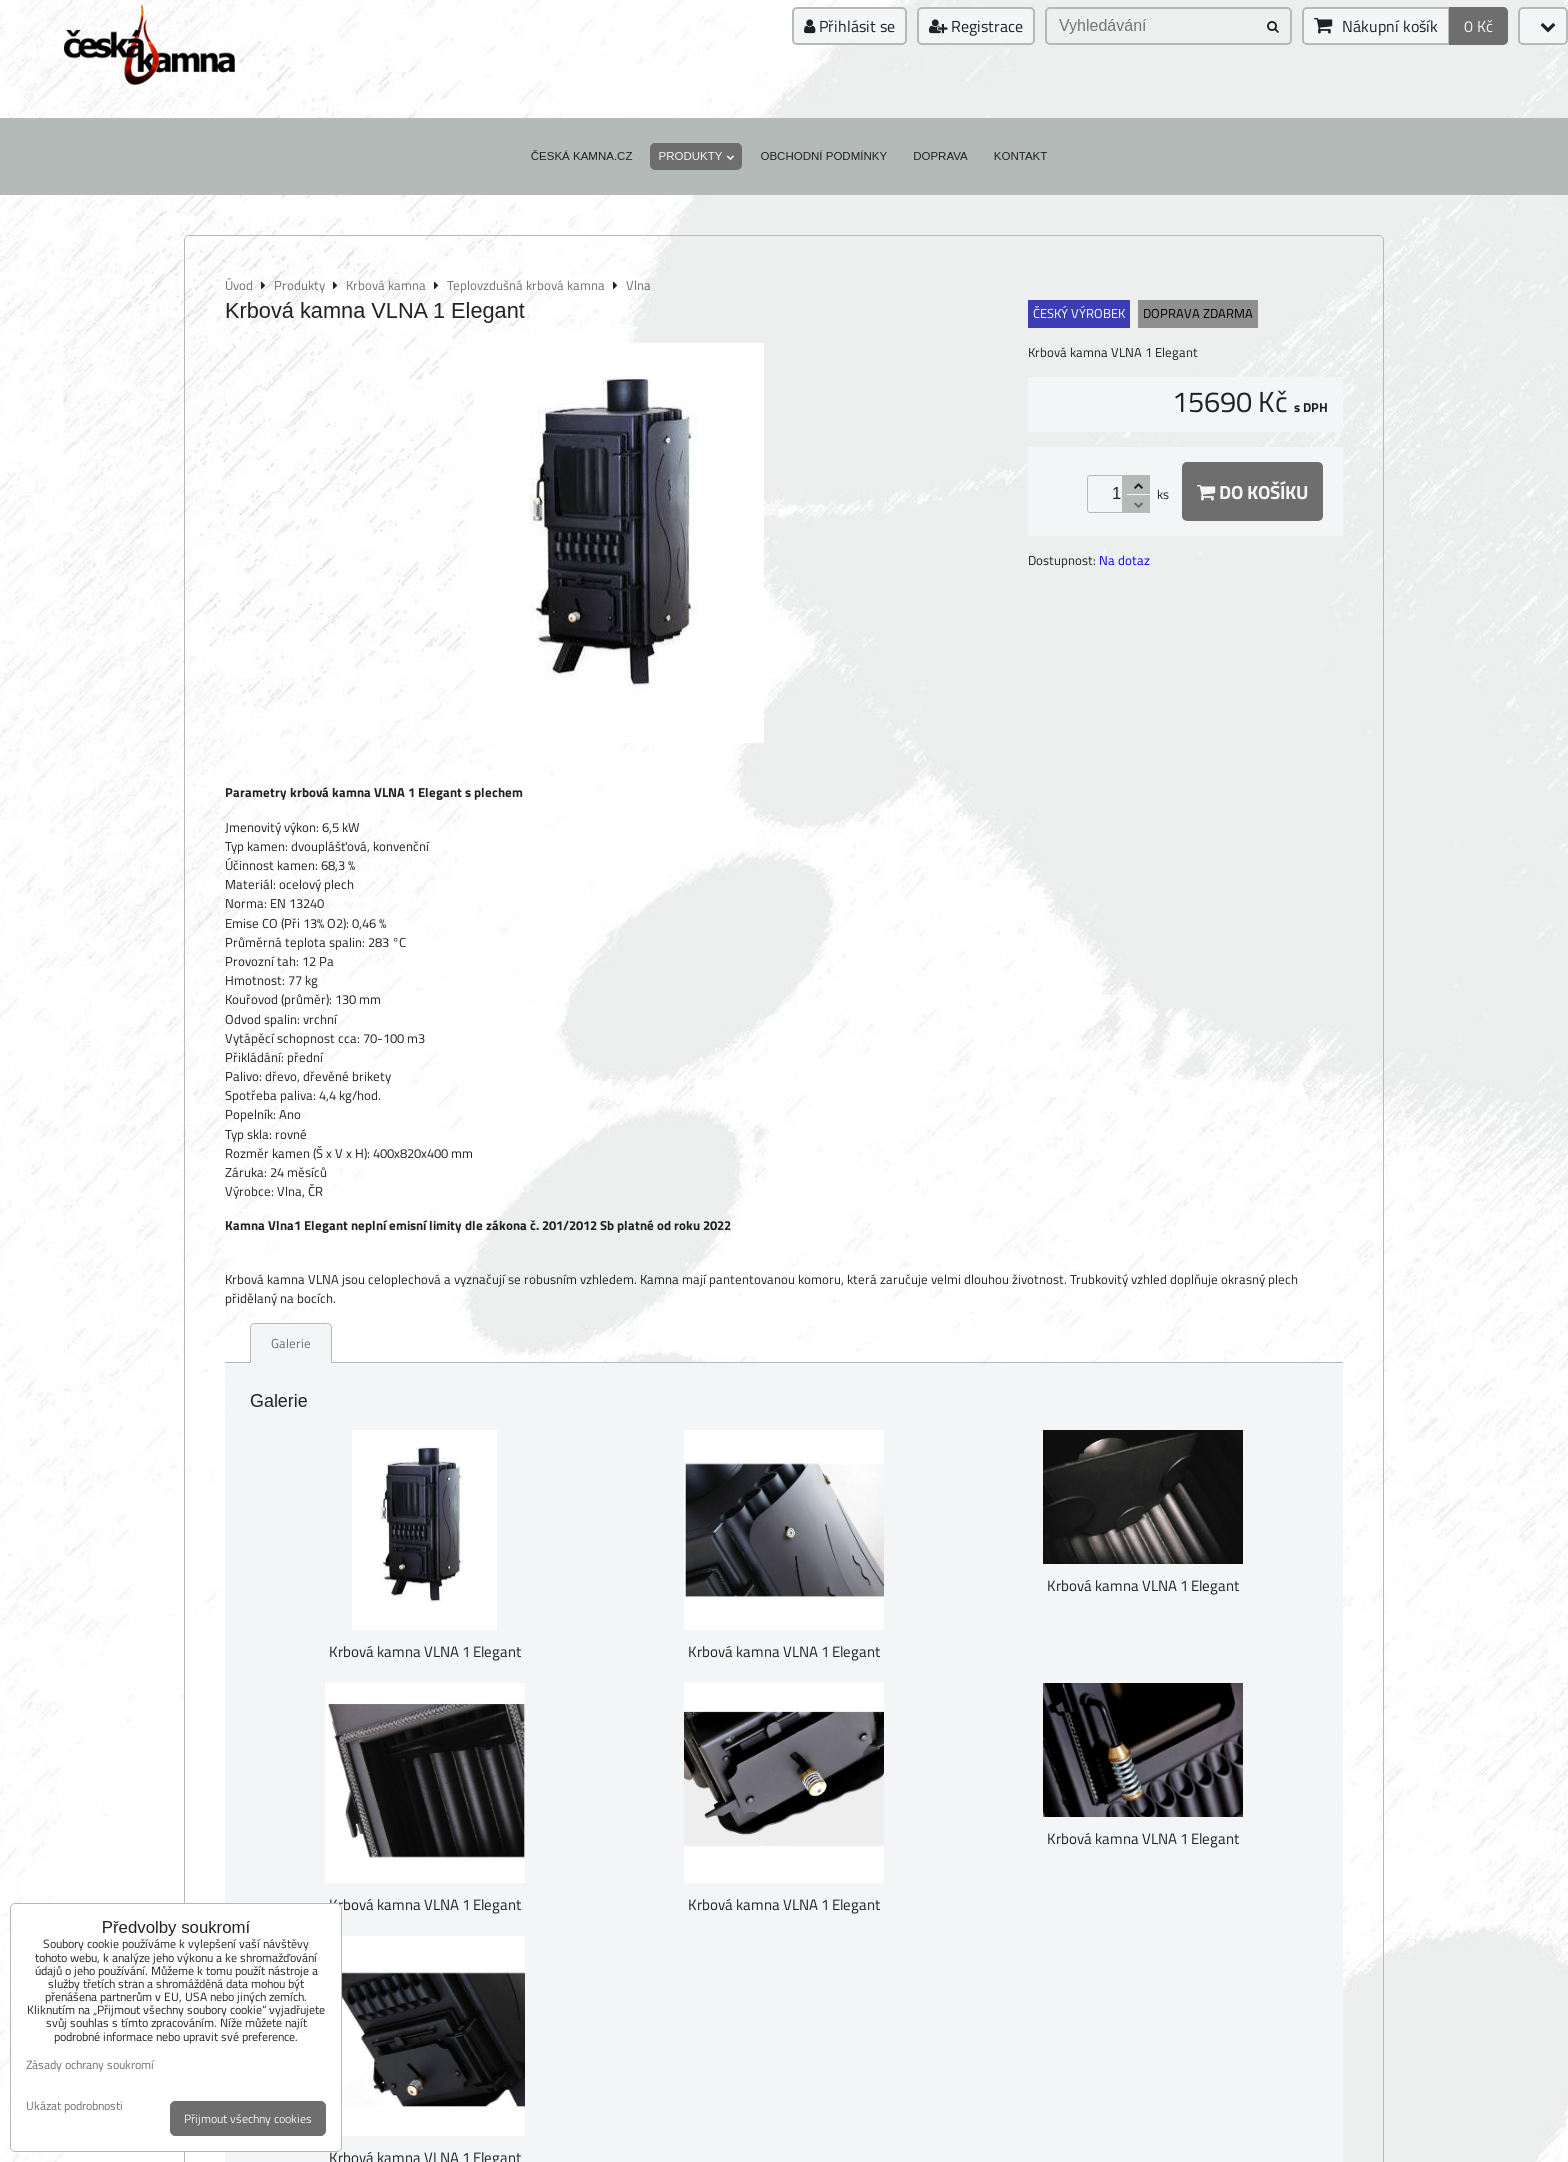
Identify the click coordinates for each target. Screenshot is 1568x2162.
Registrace (976, 26)
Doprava (940, 156)
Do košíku (1252, 491)
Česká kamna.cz (582, 156)
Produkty (696, 156)
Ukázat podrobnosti (74, 2105)
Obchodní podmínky (823, 156)
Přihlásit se (849, 26)
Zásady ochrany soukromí (90, 2064)
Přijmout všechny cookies (248, 2118)
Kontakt (1021, 156)
